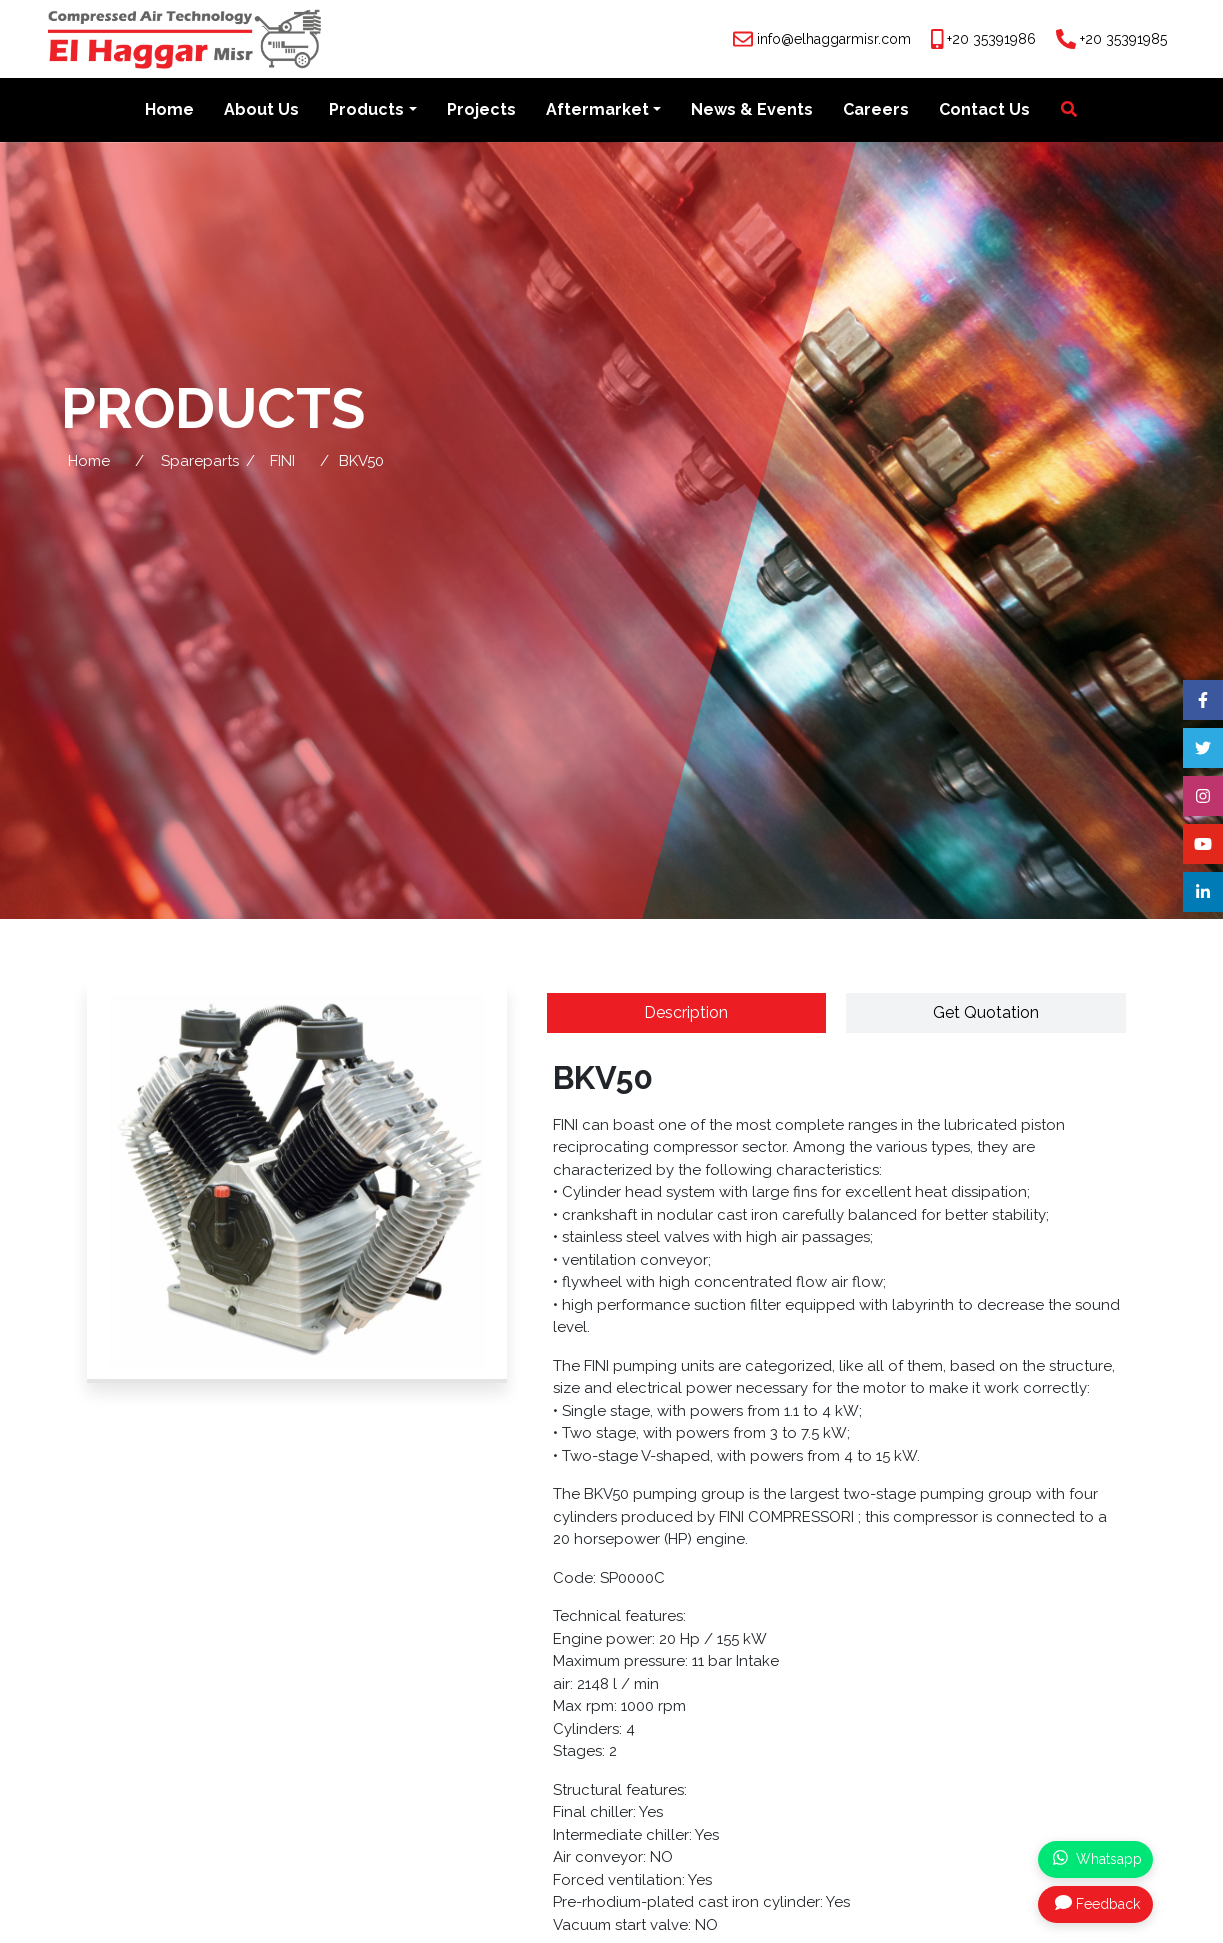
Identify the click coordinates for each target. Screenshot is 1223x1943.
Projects (481, 111)
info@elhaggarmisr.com (834, 39)
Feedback (1097, 1903)
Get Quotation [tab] (986, 1014)
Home (169, 111)
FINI (282, 463)
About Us (261, 111)
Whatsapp (1097, 1858)
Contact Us (984, 111)
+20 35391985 (1123, 39)
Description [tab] (686, 1014)
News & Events (752, 111)
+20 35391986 (991, 39)
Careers (876, 111)
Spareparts (200, 463)
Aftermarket (597, 111)
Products (366, 111)
